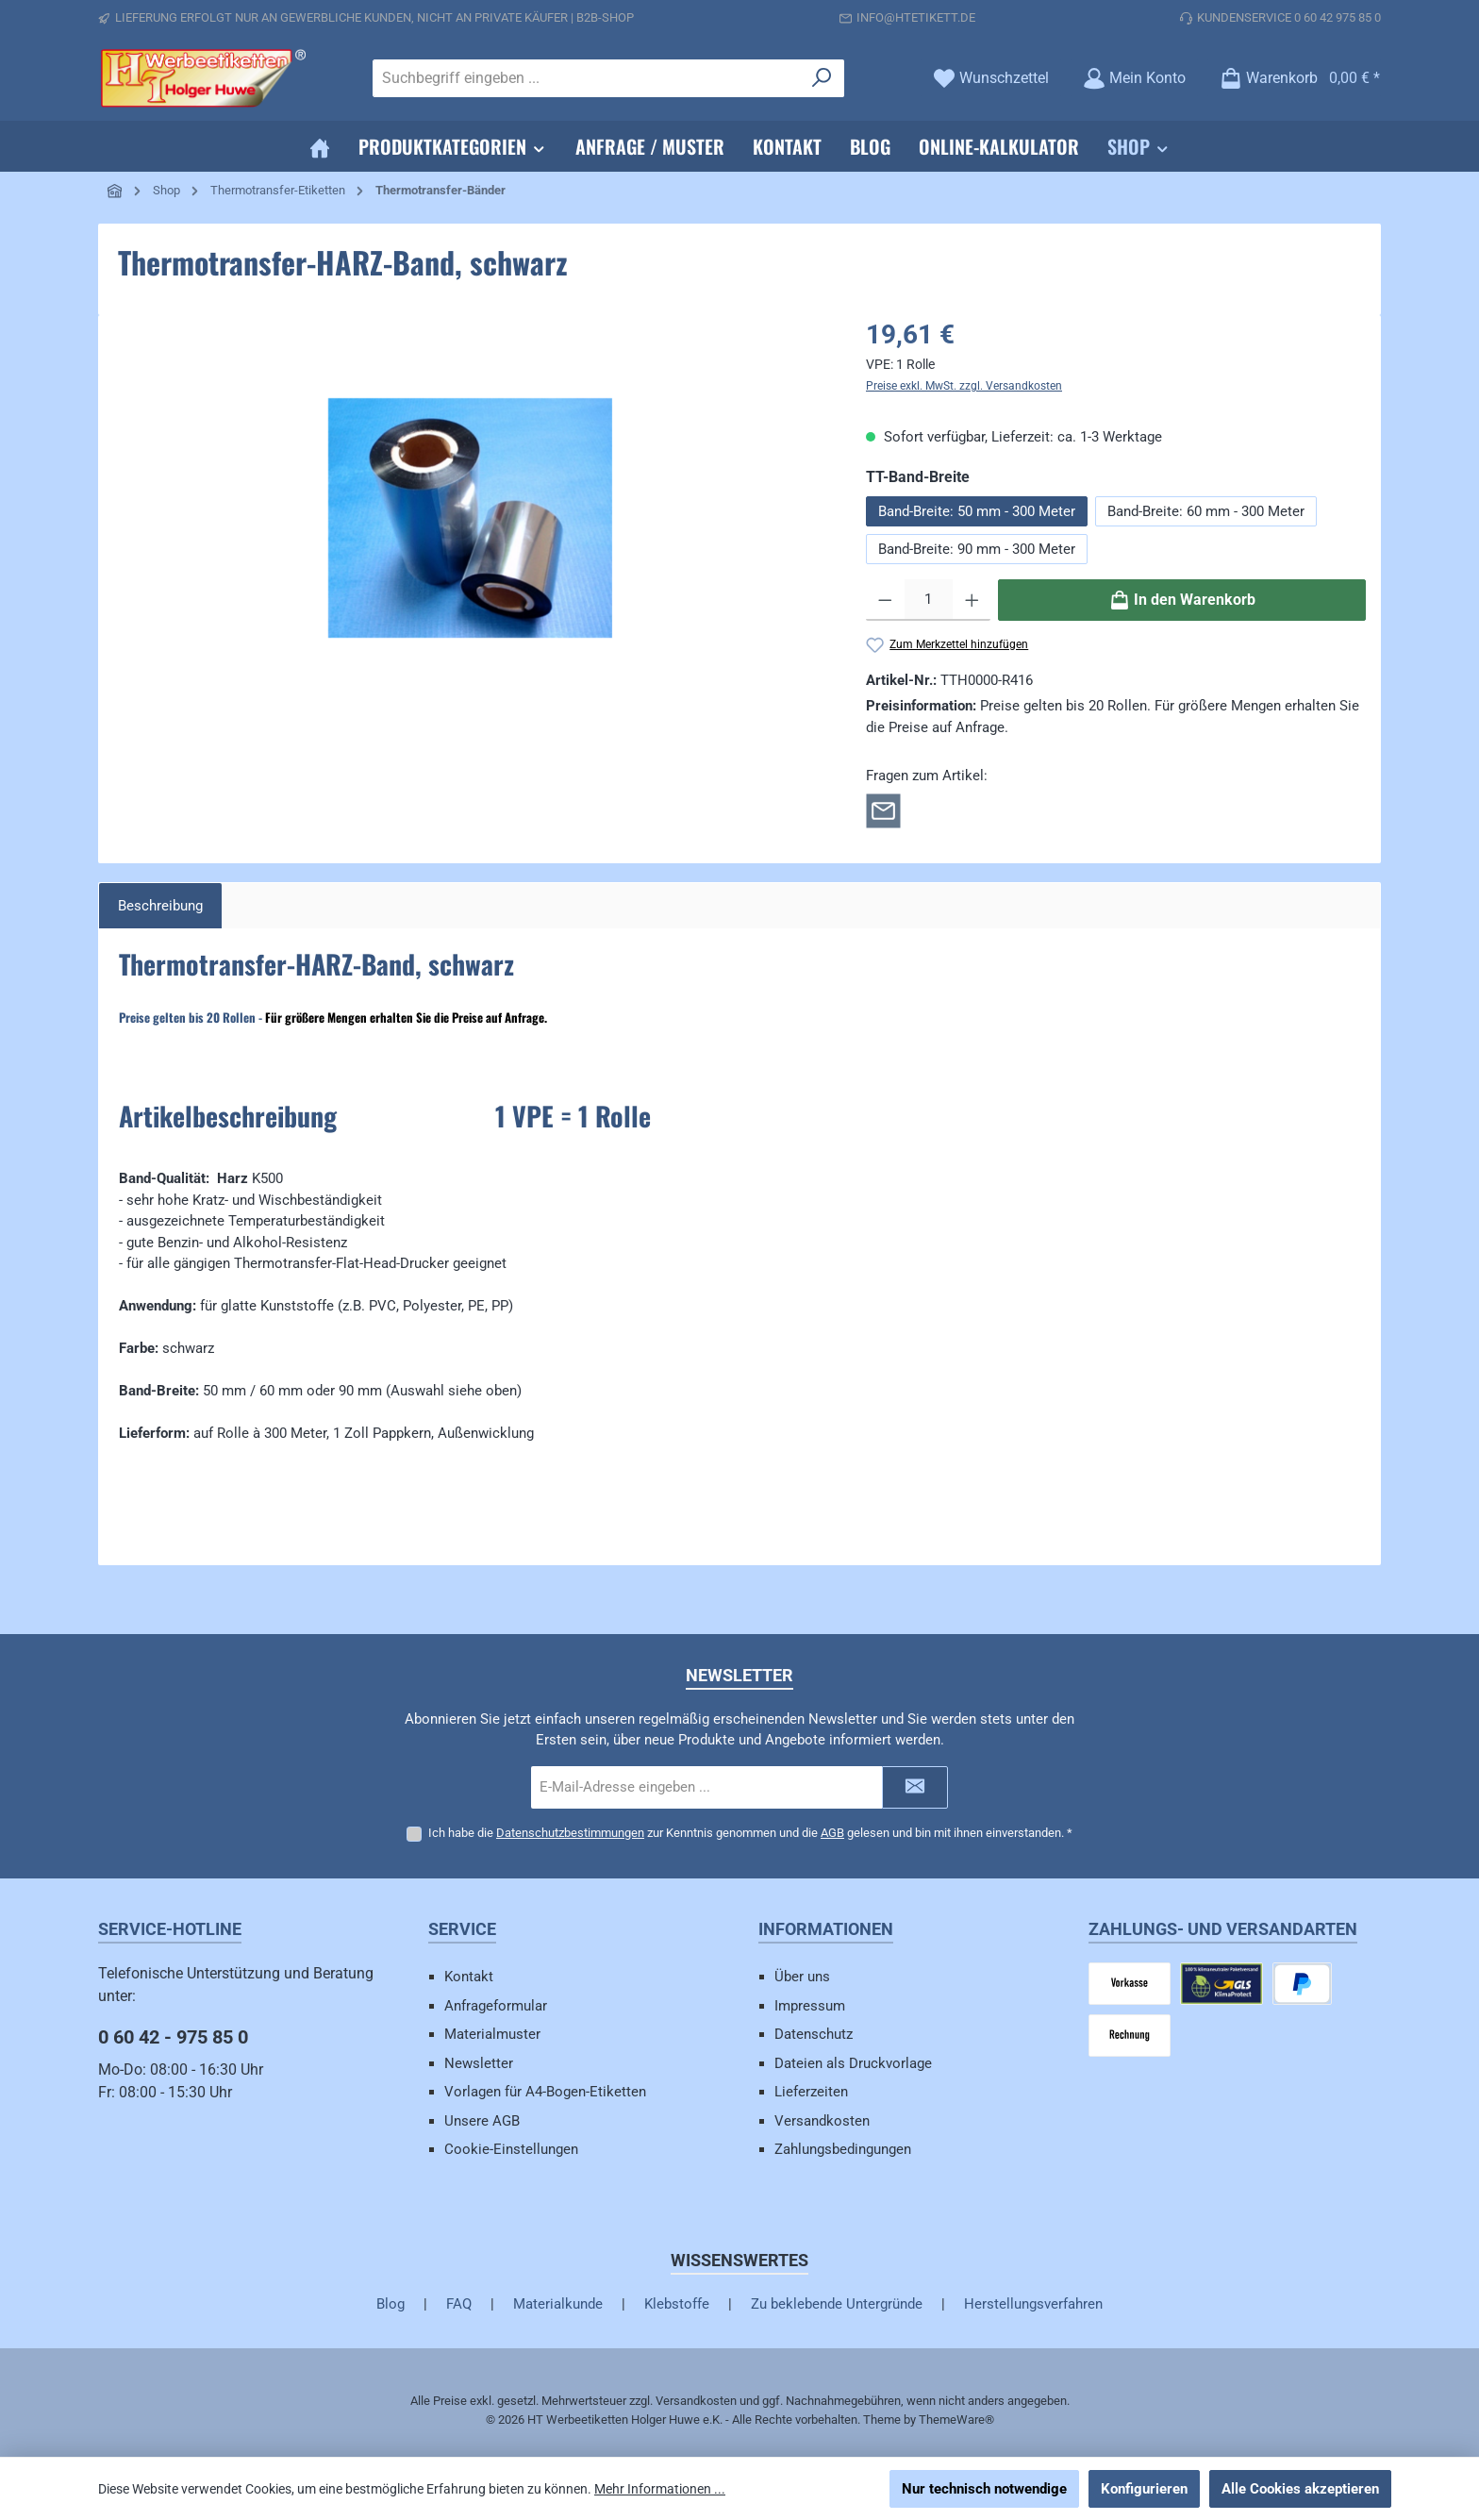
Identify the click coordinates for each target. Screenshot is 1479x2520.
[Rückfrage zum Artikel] (883, 809)
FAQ (459, 2303)
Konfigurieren (1144, 2488)
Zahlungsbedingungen (842, 2149)
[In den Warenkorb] (1182, 600)
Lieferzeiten (811, 2091)
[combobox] (587, 78)
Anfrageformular (495, 2005)
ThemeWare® (956, 2419)
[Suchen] (822, 78)
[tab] (160, 906)
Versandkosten (822, 2120)
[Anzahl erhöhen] (972, 600)
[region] (470, 518)
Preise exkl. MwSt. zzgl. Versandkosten (964, 385)
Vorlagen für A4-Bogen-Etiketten (545, 2091)
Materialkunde (558, 2303)
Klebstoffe (676, 2303)
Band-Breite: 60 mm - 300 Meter (1206, 511)
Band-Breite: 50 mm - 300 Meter (976, 511)
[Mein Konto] (1134, 77)
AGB (832, 1833)
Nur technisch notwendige (984, 2488)
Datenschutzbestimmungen (570, 1833)
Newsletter (478, 2063)
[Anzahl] (929, 600)
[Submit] (915, 1787)
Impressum (809, 2005)
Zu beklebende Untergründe (836, 2303)
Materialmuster (492, 2034)
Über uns (802, 1976)
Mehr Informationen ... (659, 2488)
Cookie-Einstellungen (511, 2149)
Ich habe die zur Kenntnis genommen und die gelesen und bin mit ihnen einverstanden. (750, 1833)
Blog (390, 2303)
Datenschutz (813, 2034)
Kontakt (468, 1976)
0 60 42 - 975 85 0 (173, 2037)
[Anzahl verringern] (885, 600)
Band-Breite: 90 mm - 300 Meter (976, 549)
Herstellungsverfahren (1033, 2303)
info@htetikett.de (915, 17)
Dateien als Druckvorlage (853, 2063)
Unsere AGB (482, 2120)
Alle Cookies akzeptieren (1300, 2488)
